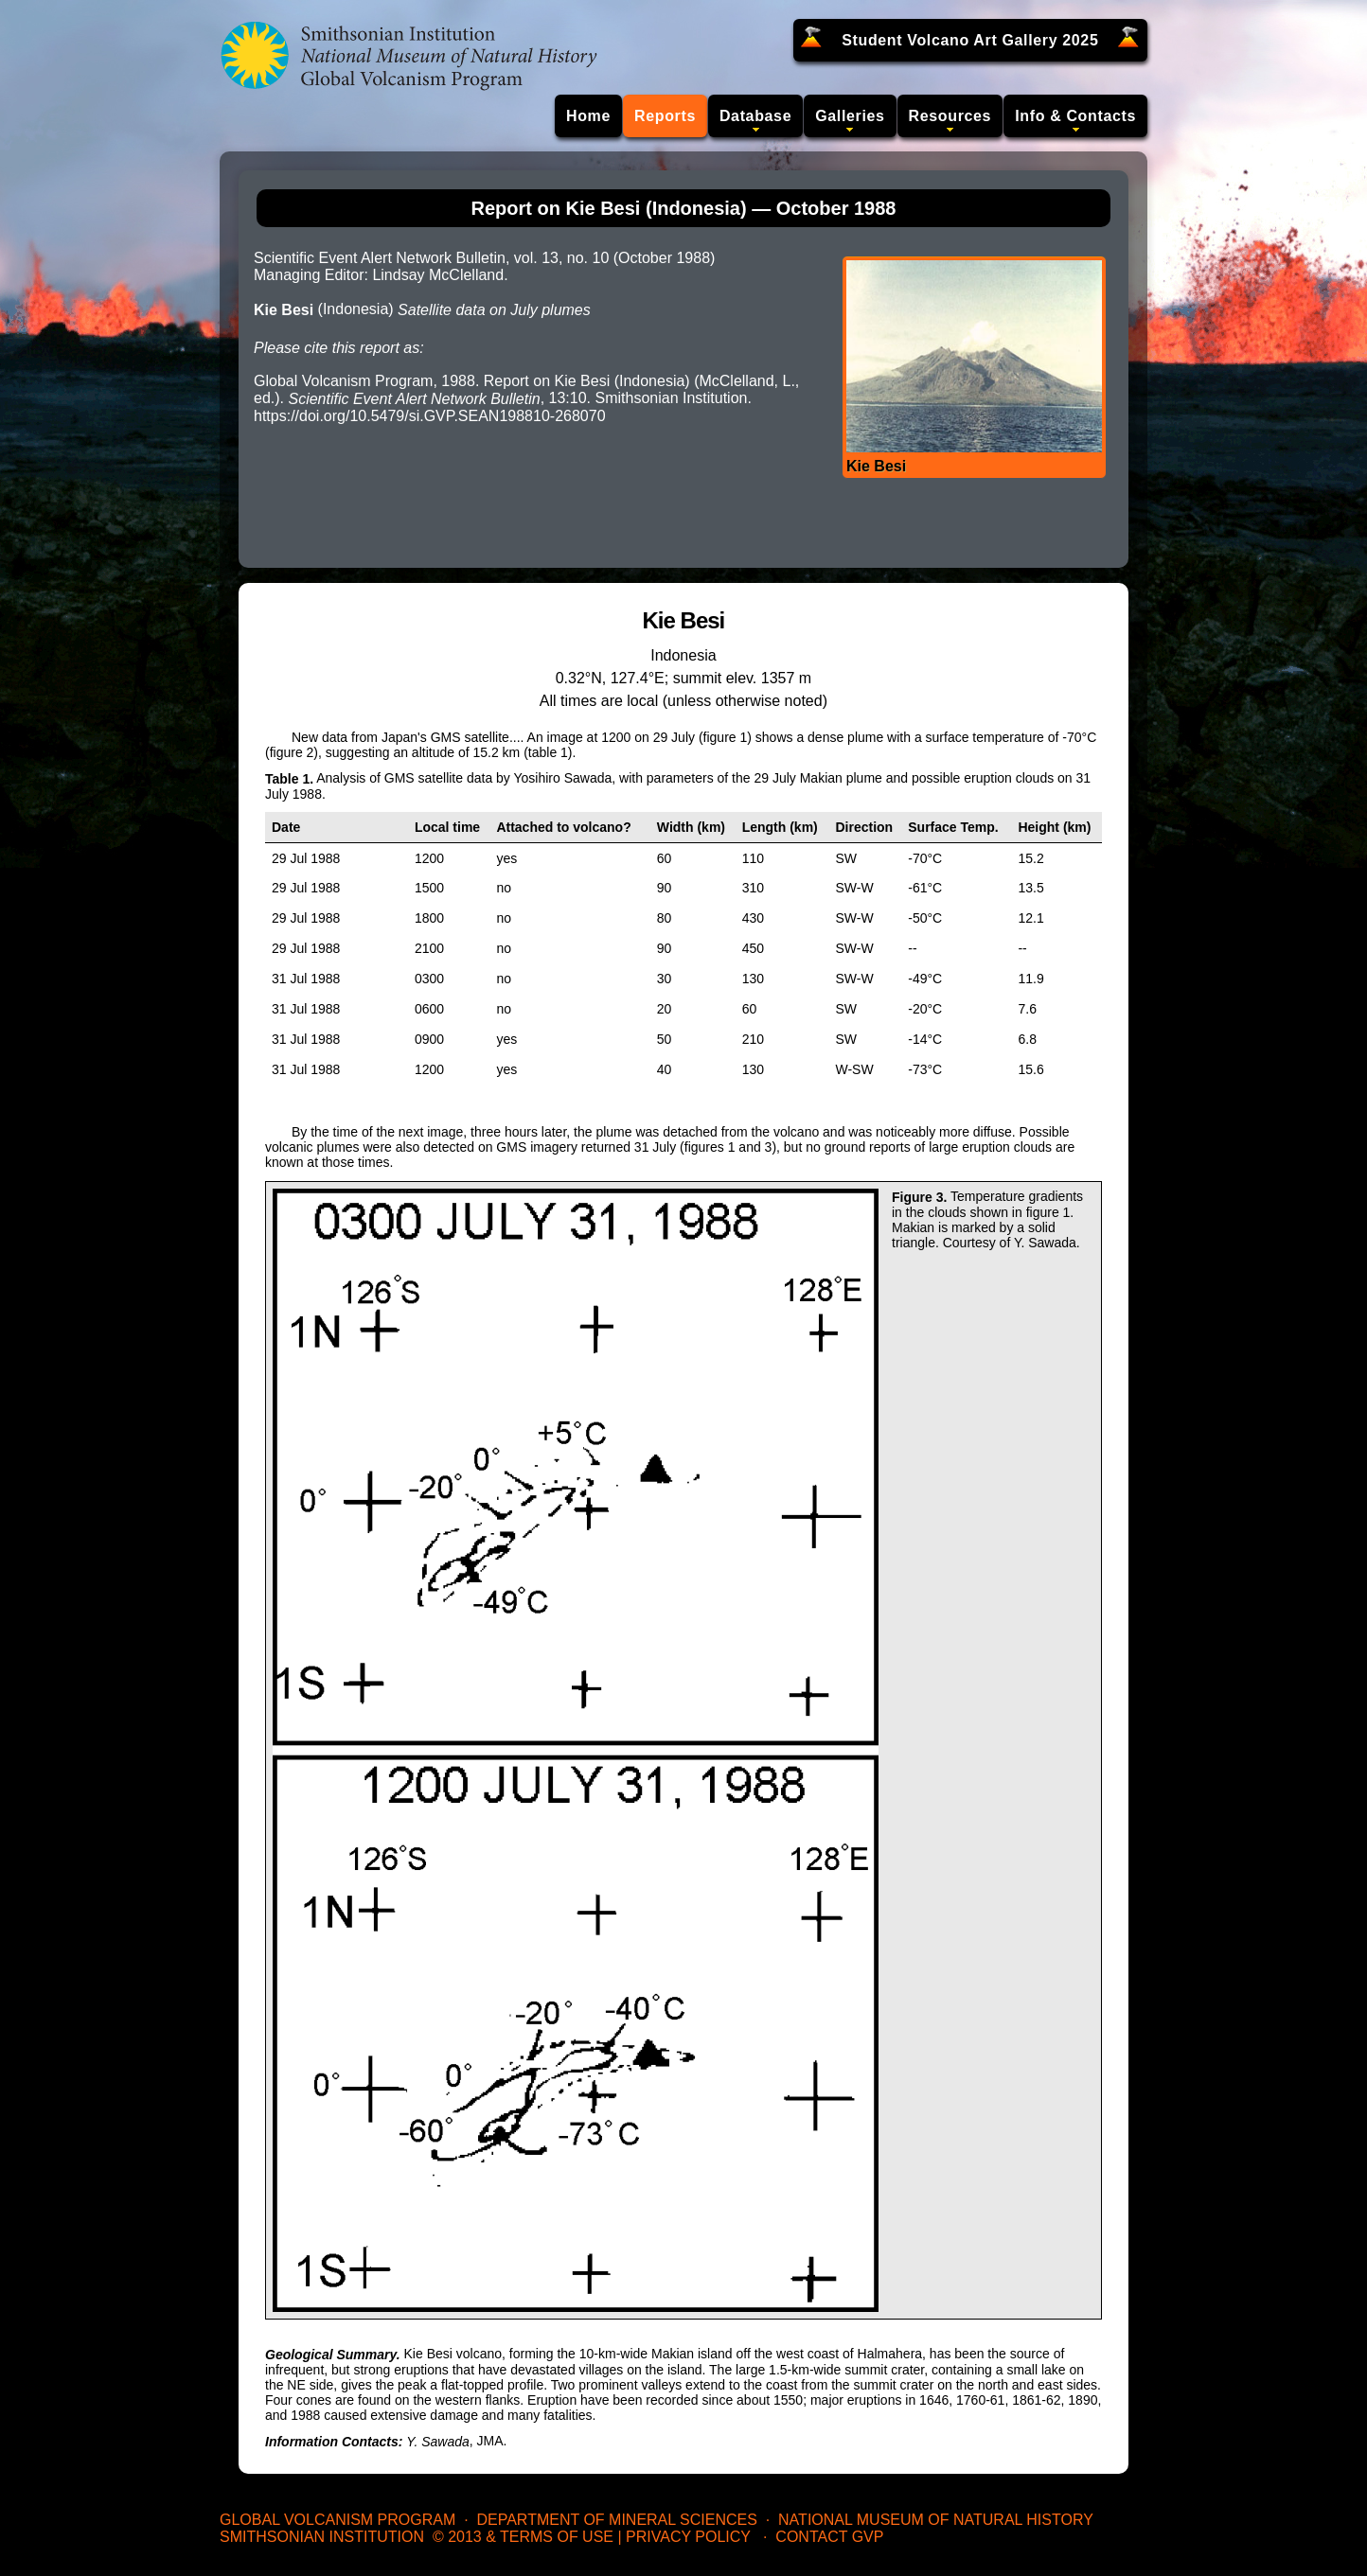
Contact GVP (829, 2537)
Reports (665, 116)
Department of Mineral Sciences (616, 2520)
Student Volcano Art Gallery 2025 (970, 40)
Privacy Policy (688, 2537)
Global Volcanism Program (337, 2520)
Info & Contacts (1075, 116)
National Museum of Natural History (935, 2520)
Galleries (849, 116)
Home (588, 116)
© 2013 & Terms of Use (523, 2537)
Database (755, 116)
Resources (950, 116)
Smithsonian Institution (322, 2537)
